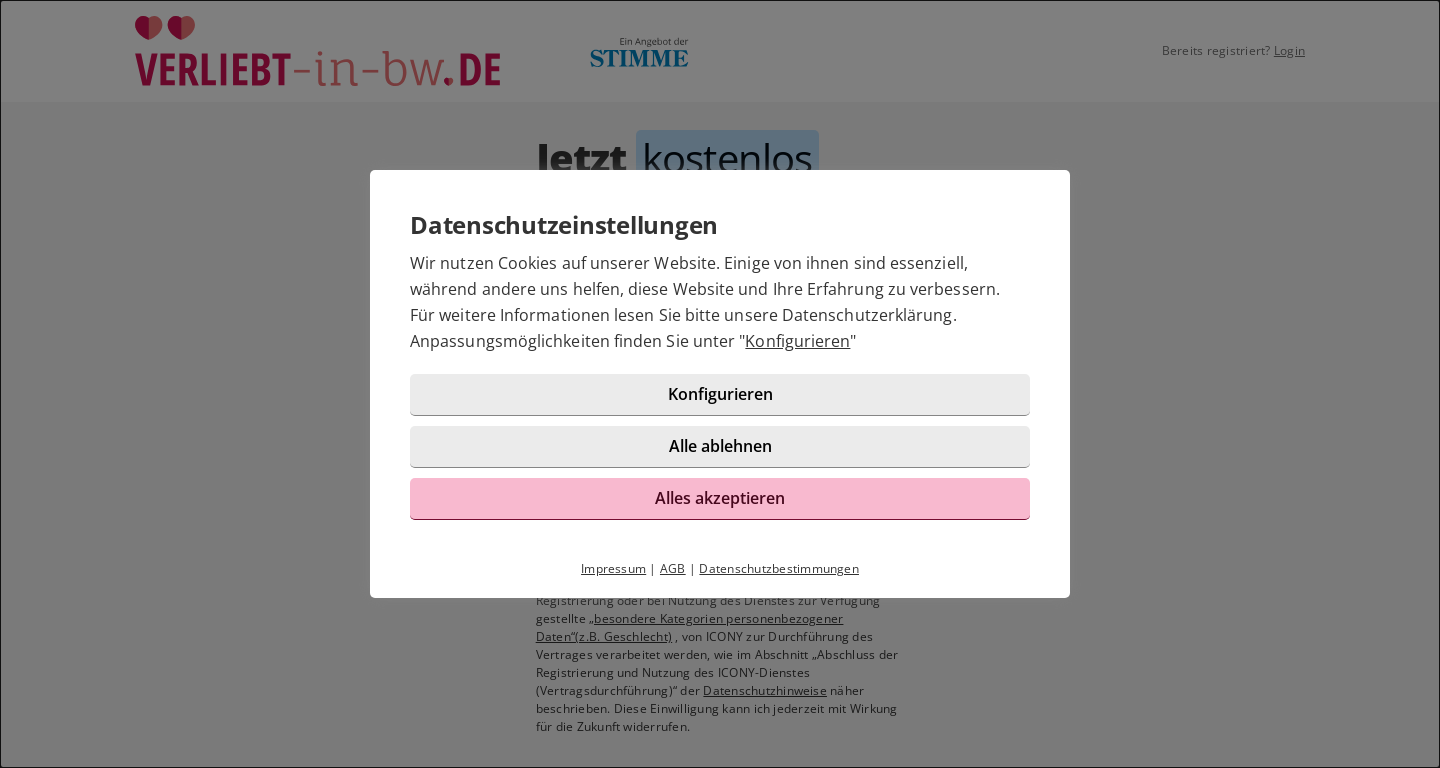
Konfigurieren (797, 341)
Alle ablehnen (720, 446)
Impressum (613, 568)
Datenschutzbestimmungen (779, 568)
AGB (673, 568)
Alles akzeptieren (720, 498)
